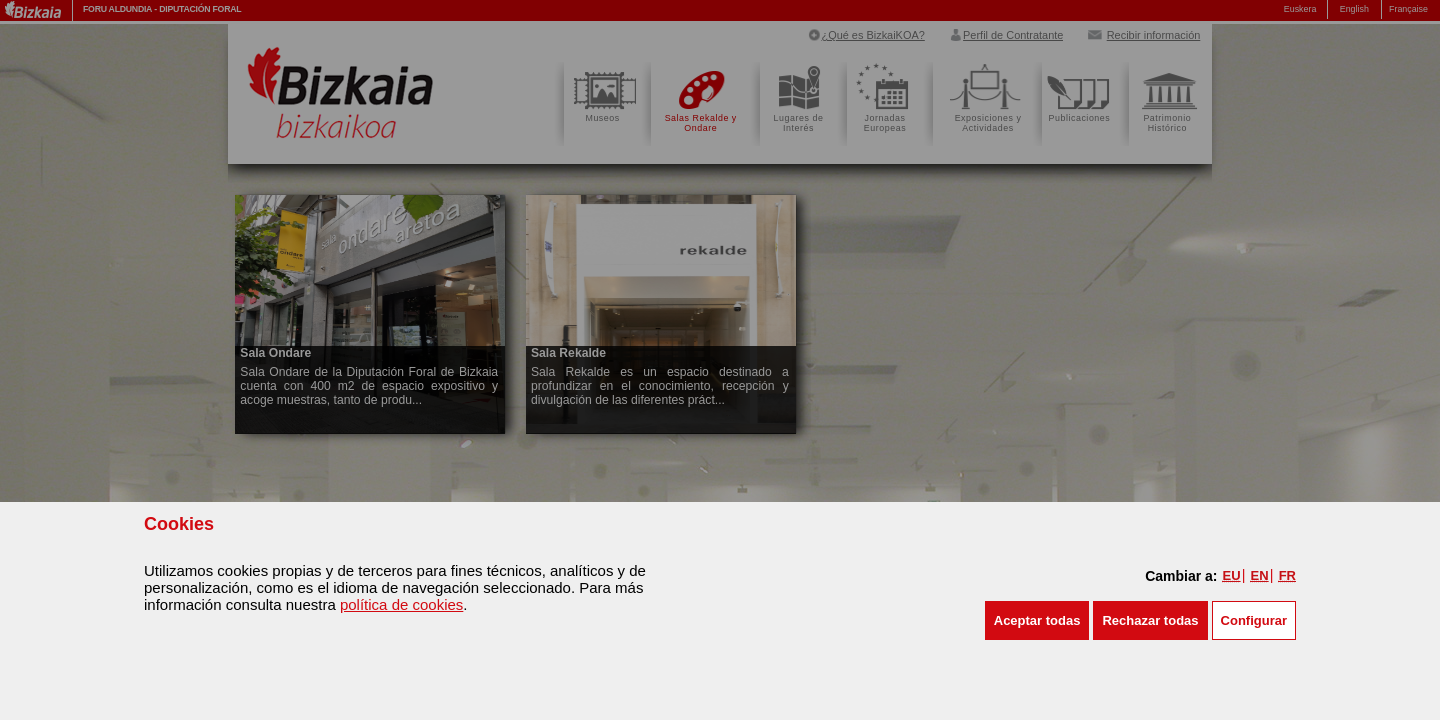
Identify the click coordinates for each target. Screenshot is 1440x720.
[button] (1037, 620)
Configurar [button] (1254, 620)
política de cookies (401, 604)
